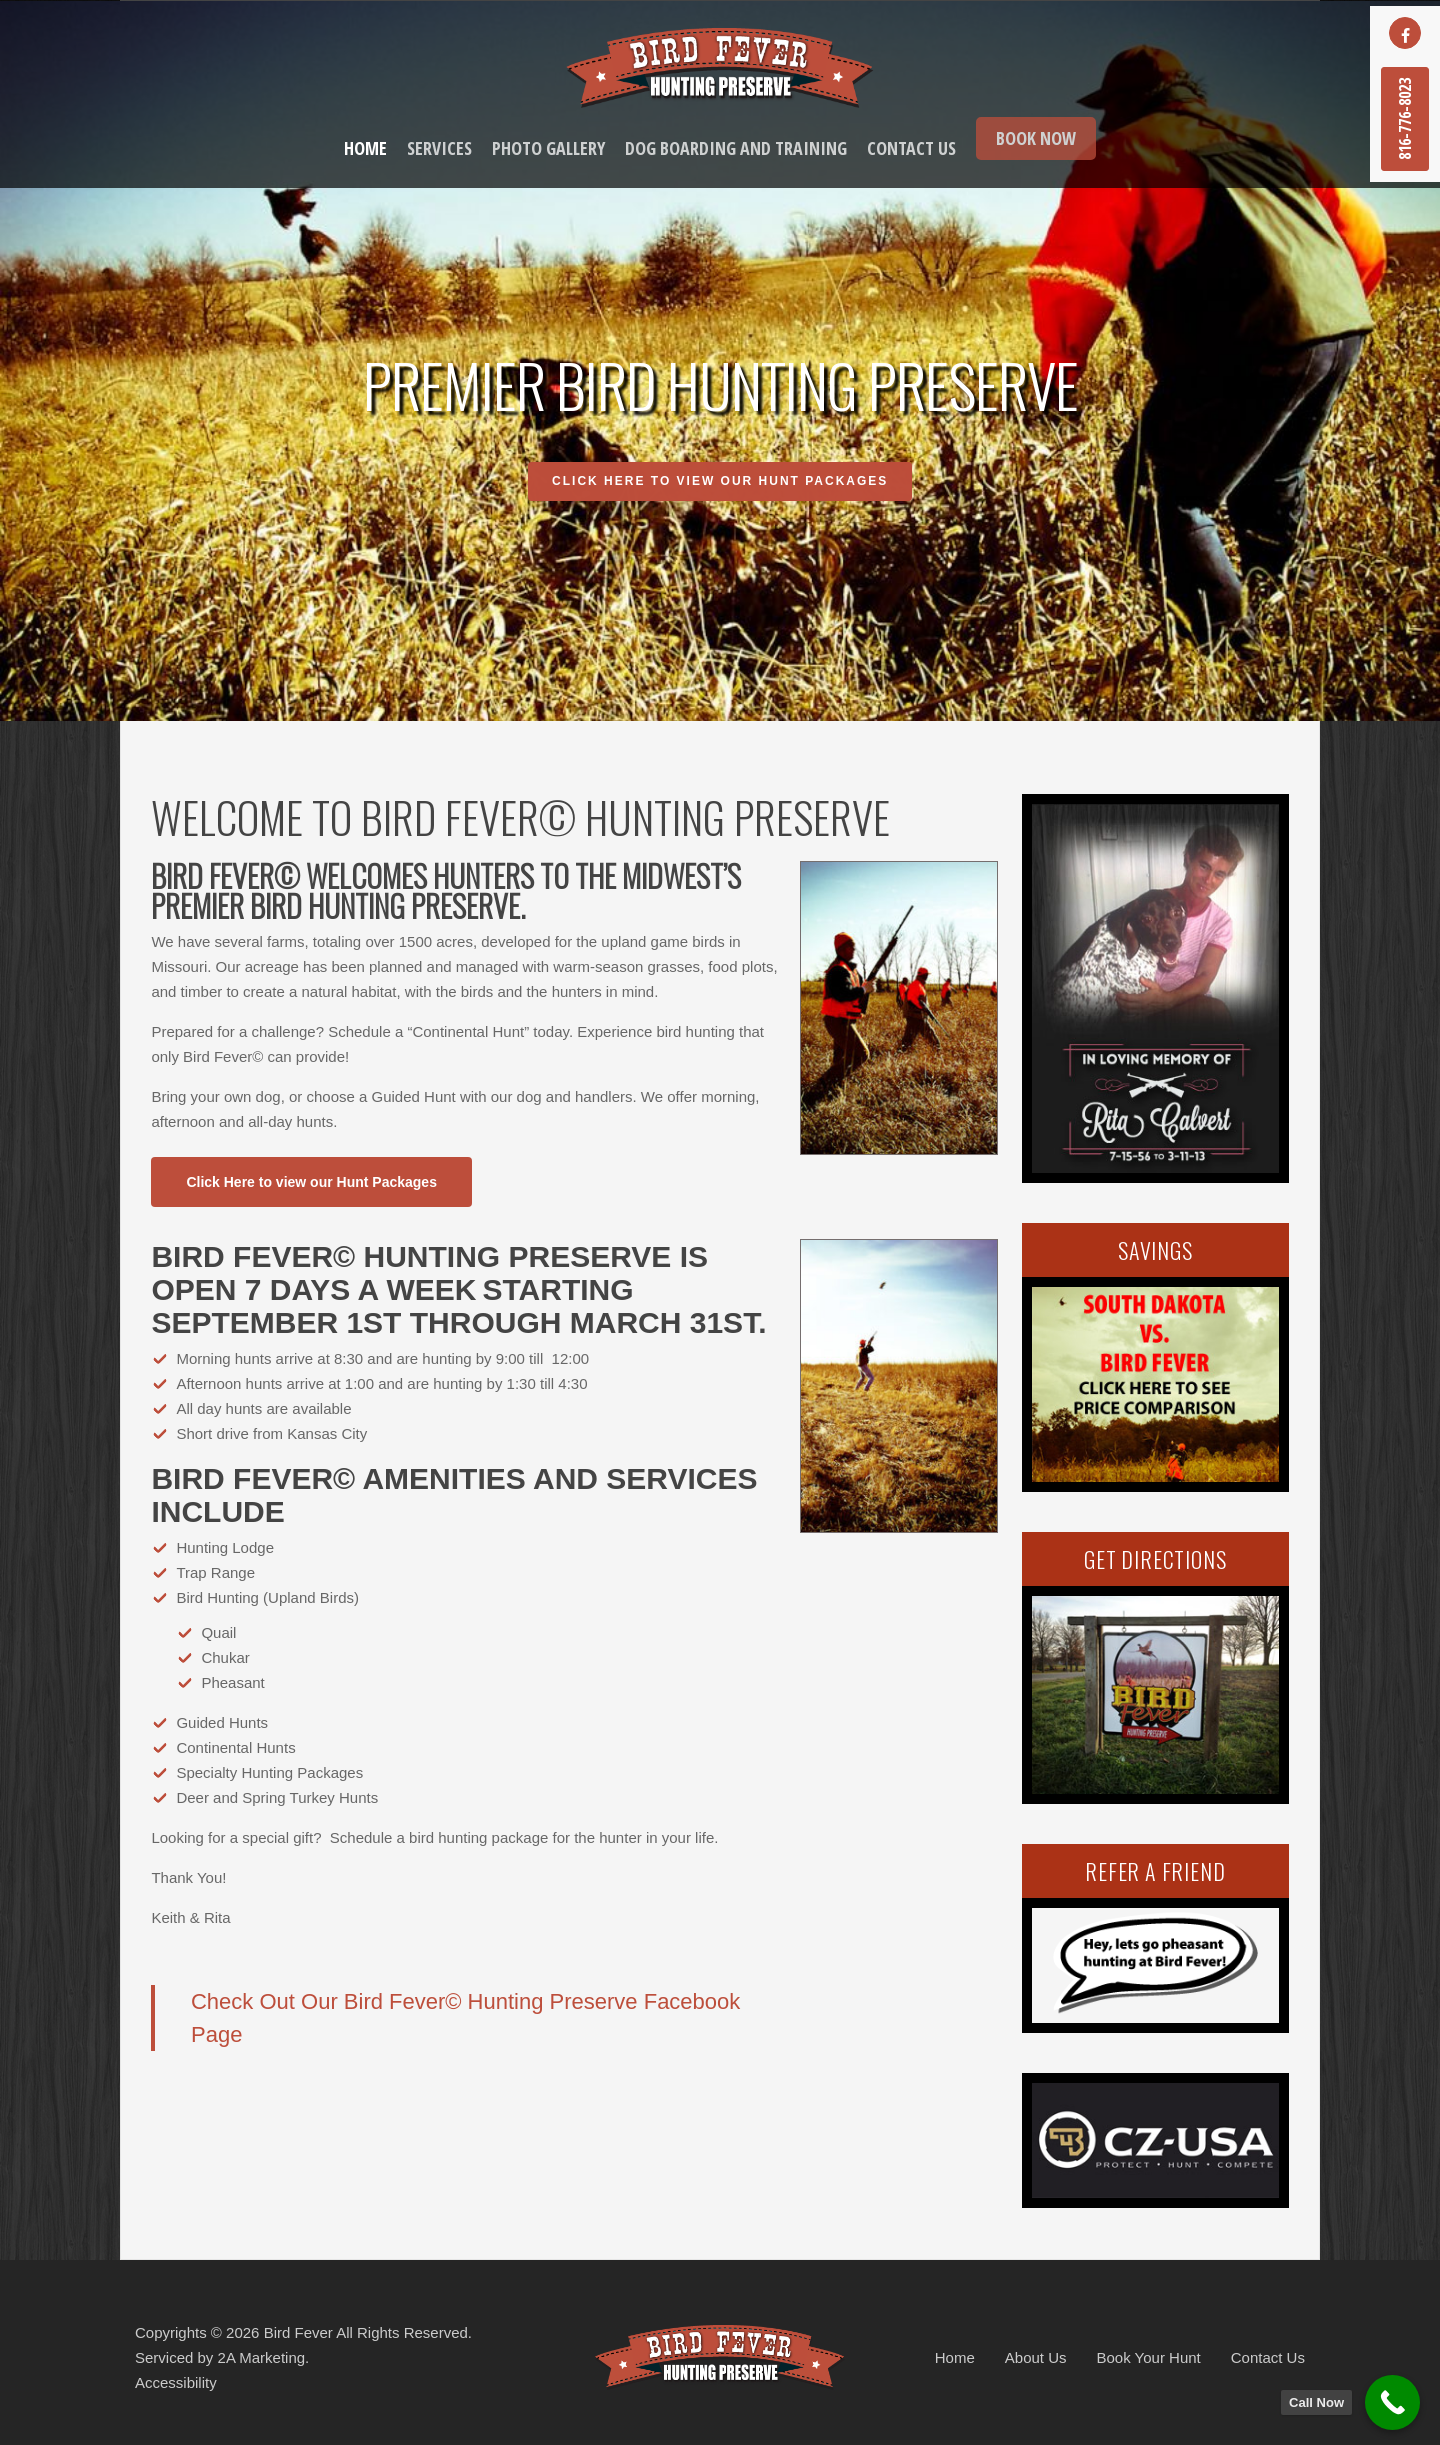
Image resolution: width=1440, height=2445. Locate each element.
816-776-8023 (1405, 119)
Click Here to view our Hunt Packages (720, 483)
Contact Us (1268, 2357)
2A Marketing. (264, 2357)
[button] (311, 1182)
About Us (1036, 2357)
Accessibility (176, 2382)
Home (955, 2357)
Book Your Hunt (1149, 2357)
